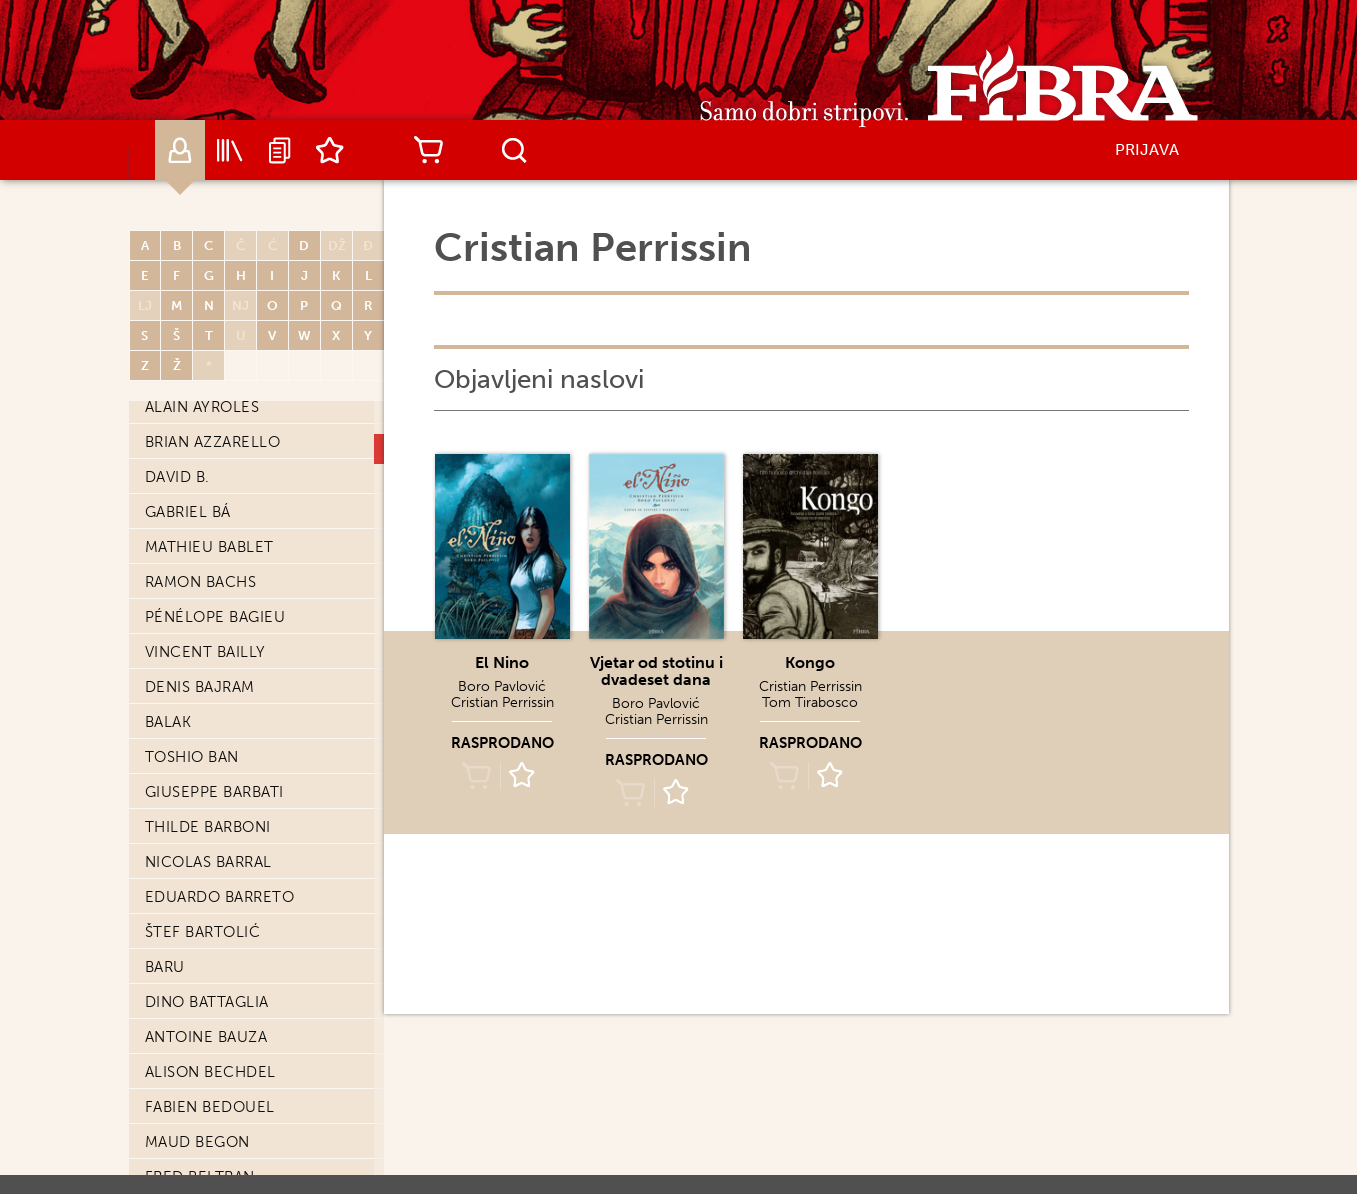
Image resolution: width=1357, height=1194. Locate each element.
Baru (165, 967)
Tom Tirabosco (810, 702)
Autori (180, 150)
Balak (168, 722)
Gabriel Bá (188, 512)
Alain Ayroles (202, 407)
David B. (177, 477)
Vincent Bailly (205, 652)
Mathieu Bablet (209, 547)
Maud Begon (197, 1142)
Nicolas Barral (208, 862)
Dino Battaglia (207, 1002)
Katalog (230, 150)
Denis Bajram (200, 687)
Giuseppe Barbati (214, 792)
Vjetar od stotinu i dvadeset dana (656, 671)
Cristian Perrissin (502, 702)
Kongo (810, 662)
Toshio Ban (192, 757)
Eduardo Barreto (220, 897)
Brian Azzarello (213, 442)
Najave (280, 150)
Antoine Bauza (206, 1037)
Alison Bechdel (210, 1072)
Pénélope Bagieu (215, 617)
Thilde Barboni (208, 827)
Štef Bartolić (203, 932)
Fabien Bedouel (210, 1107)
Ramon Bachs (201, 582)
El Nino (502, 662)
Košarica (429, 150)
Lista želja (330, 150)
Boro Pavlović (502, 686)
